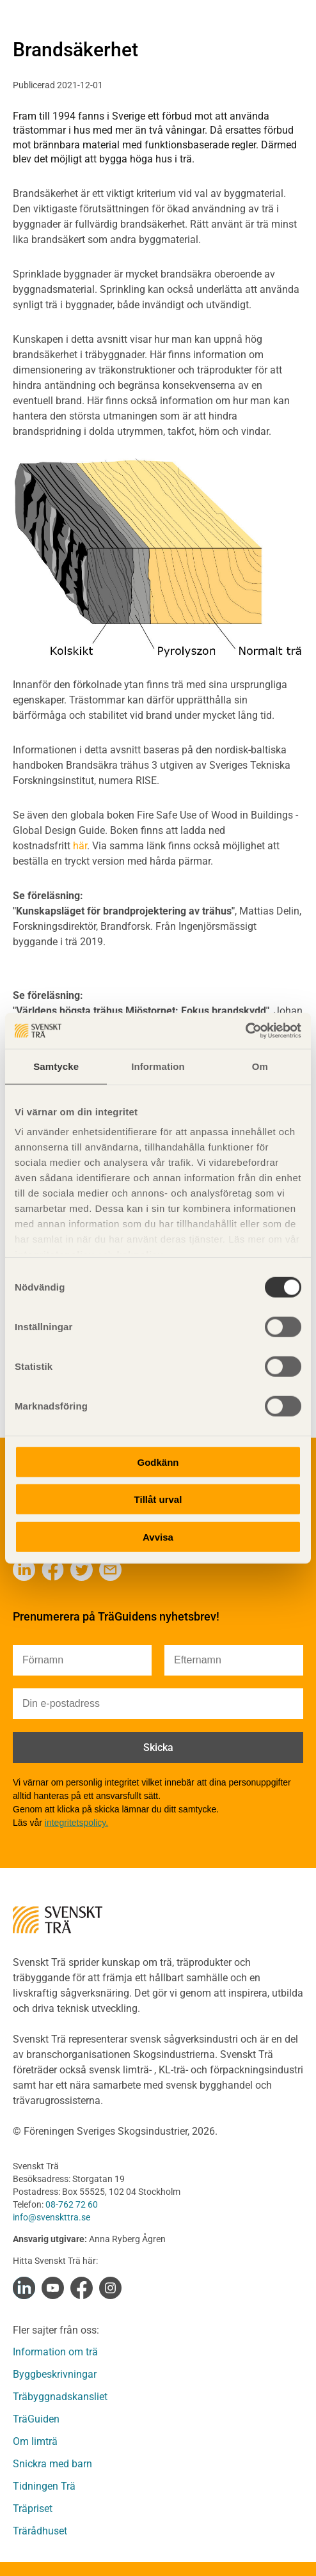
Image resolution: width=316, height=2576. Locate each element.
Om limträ (35, 2441)
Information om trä (55, 2352)
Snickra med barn (52, 2464)
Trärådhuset (40, 2531)
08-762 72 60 (71, 2204)
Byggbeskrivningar (55, 2374)
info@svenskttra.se (51, 2217)
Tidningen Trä (44, 2486)
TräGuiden (36, 2419)
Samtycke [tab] (56, 1065)
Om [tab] (260, 1065)
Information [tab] (158, 1065)
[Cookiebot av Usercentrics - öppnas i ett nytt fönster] (245, 1031)
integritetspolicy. (76, 1823)
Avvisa (158, 1536)
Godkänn (157, 1461)
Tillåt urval (158, 1499)
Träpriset (32, 2508)
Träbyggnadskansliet (60, 2397)
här (80, 846)
